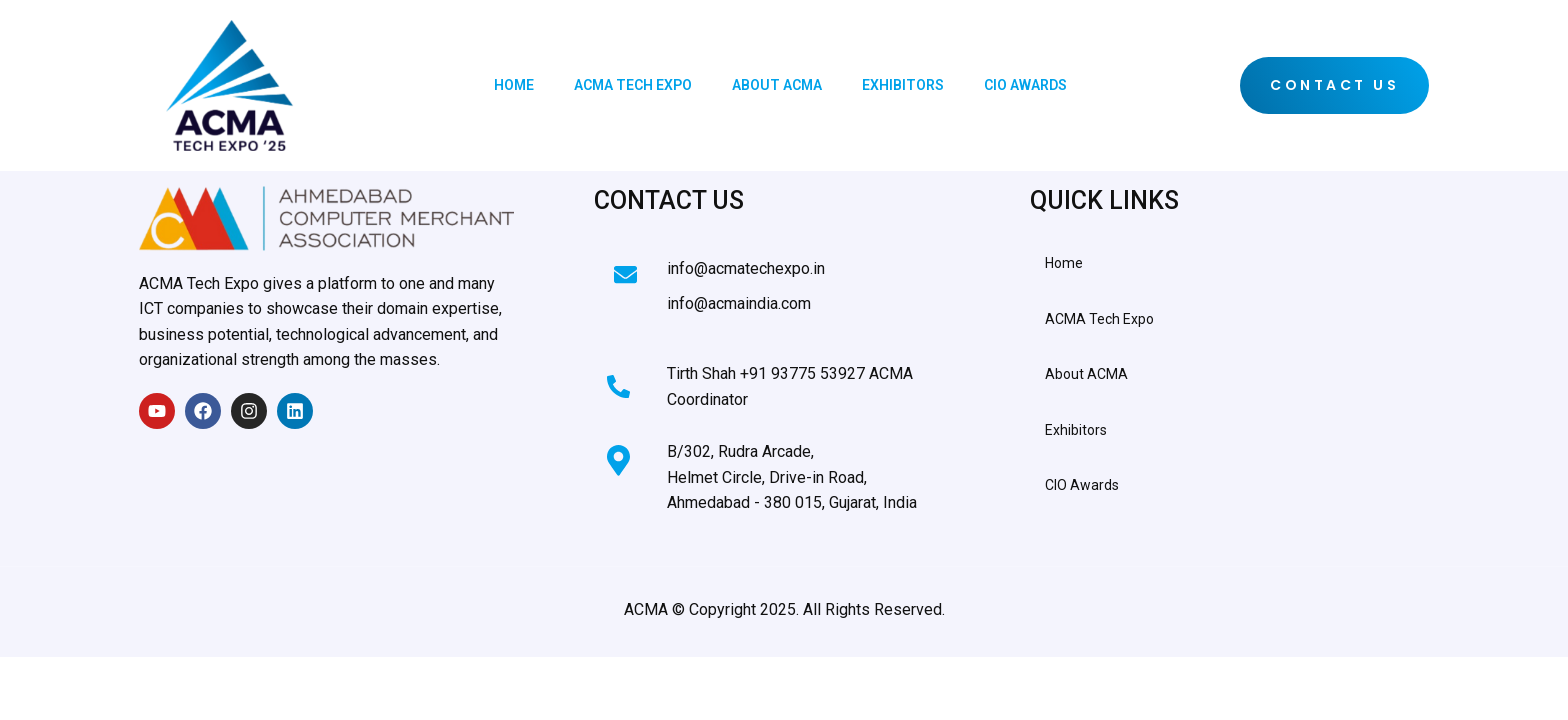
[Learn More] (772, 276)
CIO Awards (1025, 85)
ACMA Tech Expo (633, 85)
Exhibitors (903, 85)
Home (514, 85)
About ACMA (777, 85)
